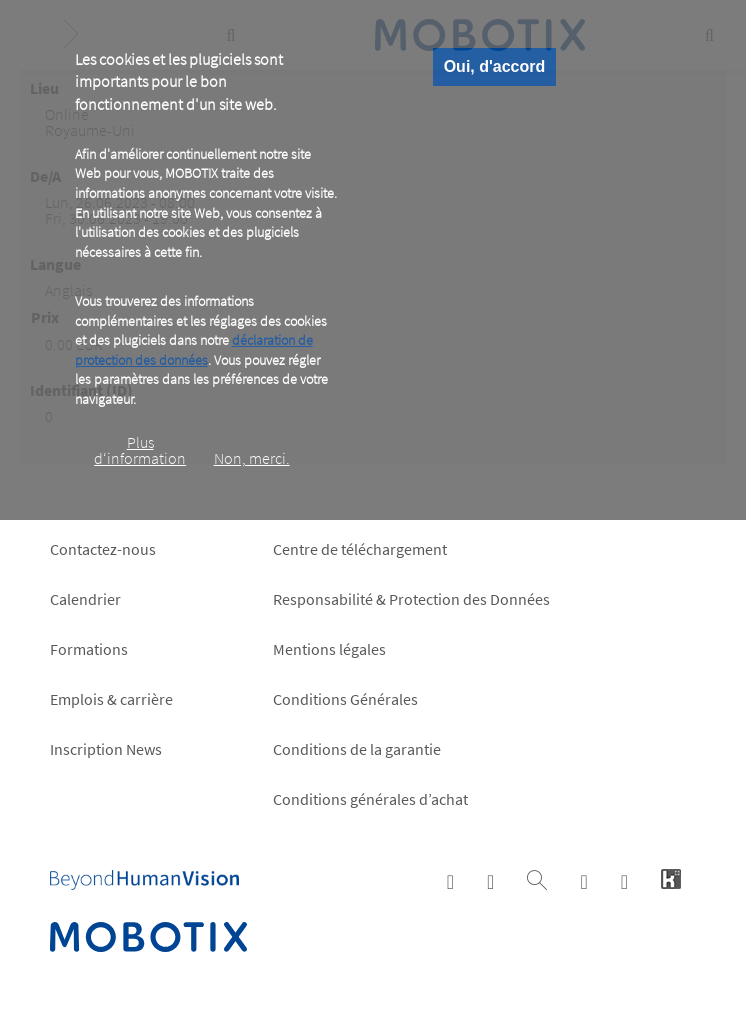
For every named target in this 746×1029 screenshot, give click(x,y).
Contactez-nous (103, 549)
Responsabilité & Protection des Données (411, 599)
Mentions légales (329, 649)
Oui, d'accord (495, 66)
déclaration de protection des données (194, 350)
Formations (89, 649)
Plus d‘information (140, 450)
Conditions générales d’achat (370, 799)
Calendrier (85, 599)
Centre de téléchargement (360, 549)
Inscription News (106, 749)
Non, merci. (252, 458)
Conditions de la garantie (357, 749)
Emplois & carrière (111, 699)
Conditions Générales (345, 699)
